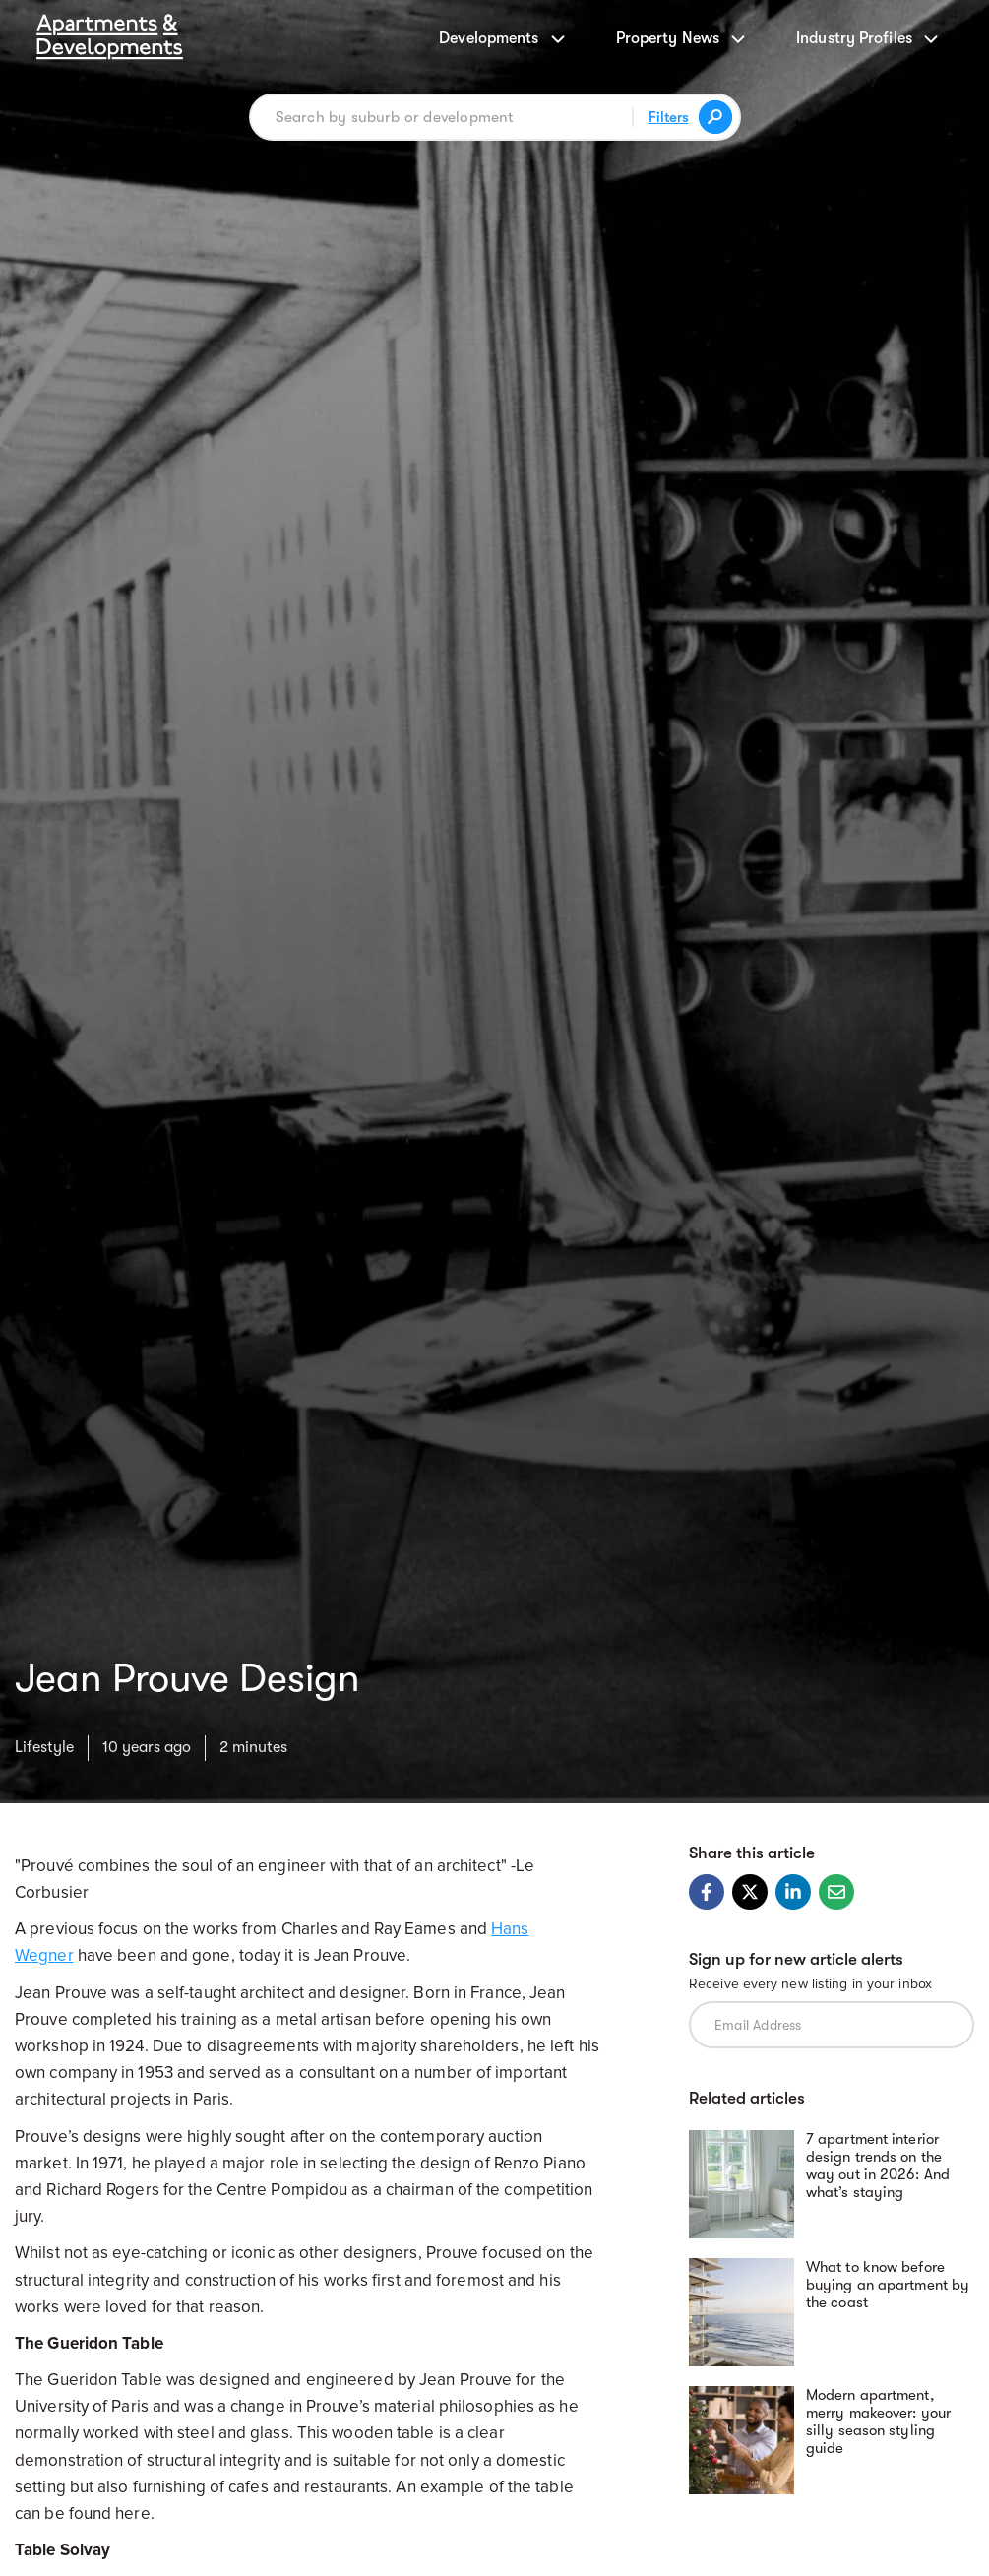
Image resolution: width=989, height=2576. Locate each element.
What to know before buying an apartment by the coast (887, 2284)
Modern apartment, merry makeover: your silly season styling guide (878, 2421)
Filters (669, 117)
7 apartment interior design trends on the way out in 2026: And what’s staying (878, 2165)
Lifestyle (44, 1747)
